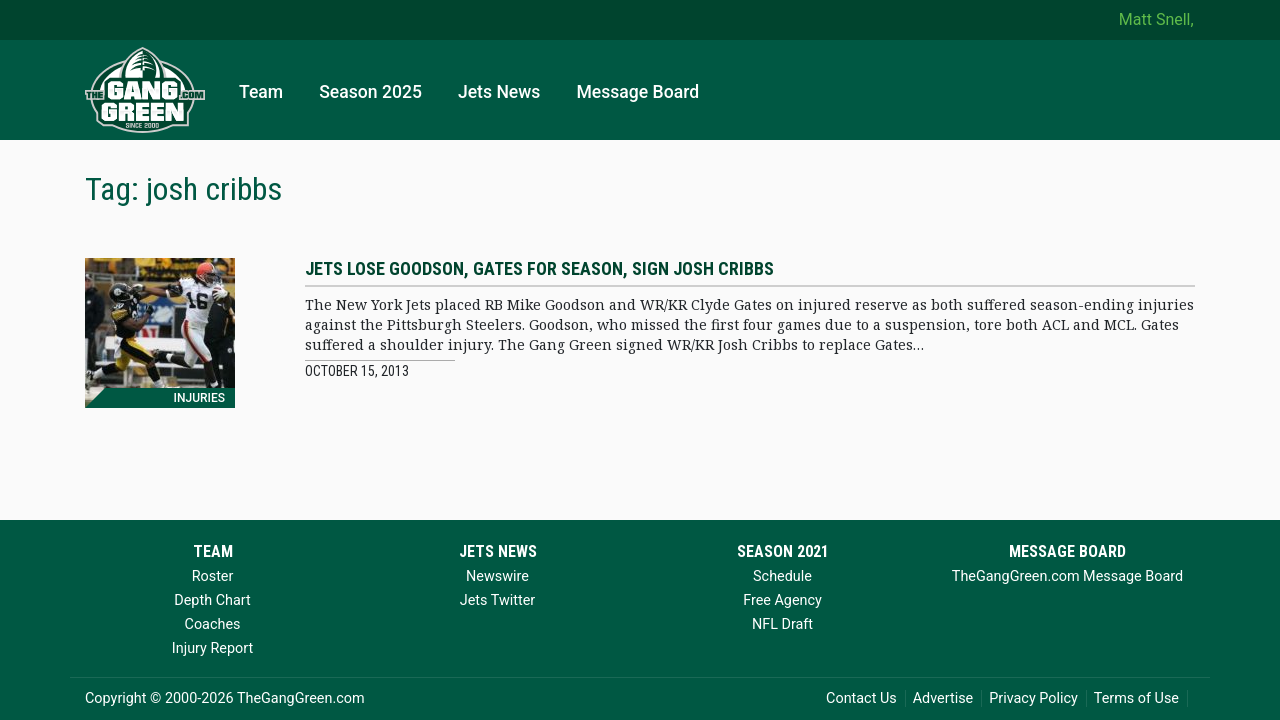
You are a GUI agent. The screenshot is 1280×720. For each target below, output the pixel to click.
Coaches (213, 624)
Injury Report (212, 648)
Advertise (943, 698)
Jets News (499, 92)
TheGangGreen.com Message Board (1067, 576)
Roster (213, 576)
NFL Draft (782, 624)
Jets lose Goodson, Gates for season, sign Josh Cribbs (539, 268)
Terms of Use (1136, 698)
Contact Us (861, 698)
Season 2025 (370, 92)
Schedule (782, 576)
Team (261, 92)
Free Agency (782, 600)
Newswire (497, 576)
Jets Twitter (497, 600)
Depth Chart (212, 600)
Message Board (637, 92)
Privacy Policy (1033, 698)
